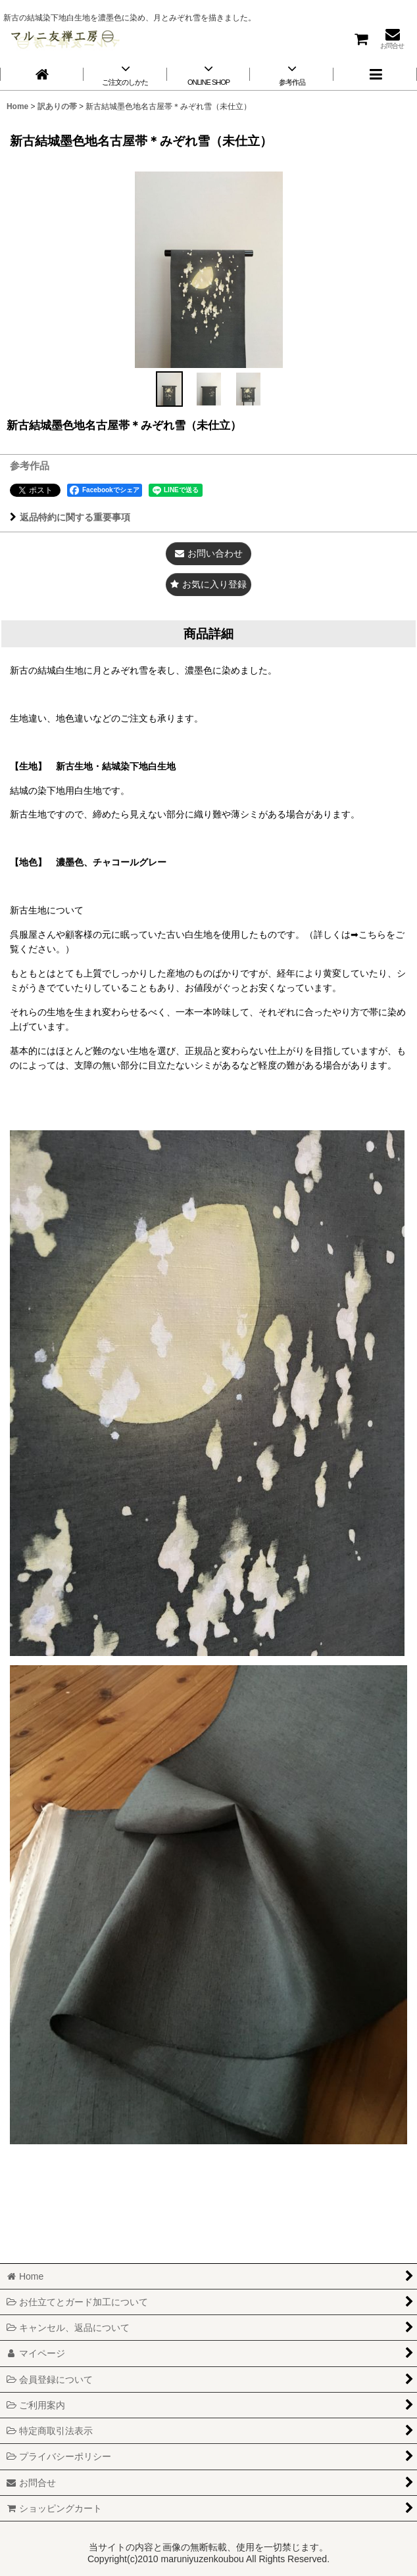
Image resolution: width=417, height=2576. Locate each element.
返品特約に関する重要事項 (70, 517)
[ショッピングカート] (360, 38)
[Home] (42, 74)
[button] (375, 74)
